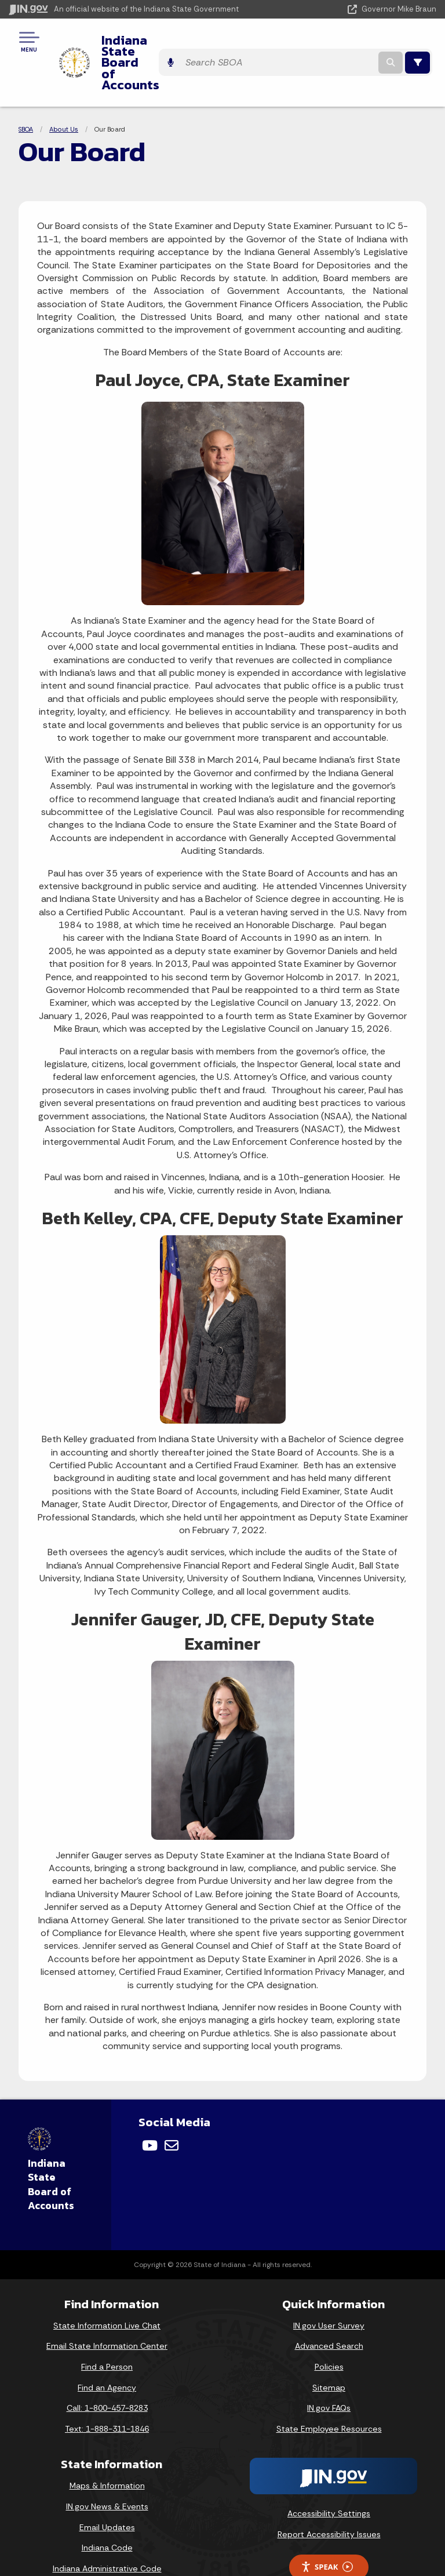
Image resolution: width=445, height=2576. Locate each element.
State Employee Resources (329, 2386)
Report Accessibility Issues (329, 2492)
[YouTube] (150, 2103)
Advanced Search (329, 2304)
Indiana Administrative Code (107, 2526)
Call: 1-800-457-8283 (107, 2365)
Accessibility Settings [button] (328, 2471)
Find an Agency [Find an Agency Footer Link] (107, 2345)
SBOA (26, 87)
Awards (107, 2546)
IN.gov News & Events (107, 2464)
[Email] (171, 2103)
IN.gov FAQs (329, 2365)
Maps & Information (107, 2443)
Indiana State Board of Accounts (194, 41)
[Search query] (360, 41)
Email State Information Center (106, 2304)
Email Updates (107, 2485)
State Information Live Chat (107, 2283)
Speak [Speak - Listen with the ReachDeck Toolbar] (327, 2524)
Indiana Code (107, 2505)
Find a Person (107, 2324)
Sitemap (328, 2345)
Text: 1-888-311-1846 (107, 2386)
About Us (63, 87)
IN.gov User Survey (328, 2283)
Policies (329, 2324)
